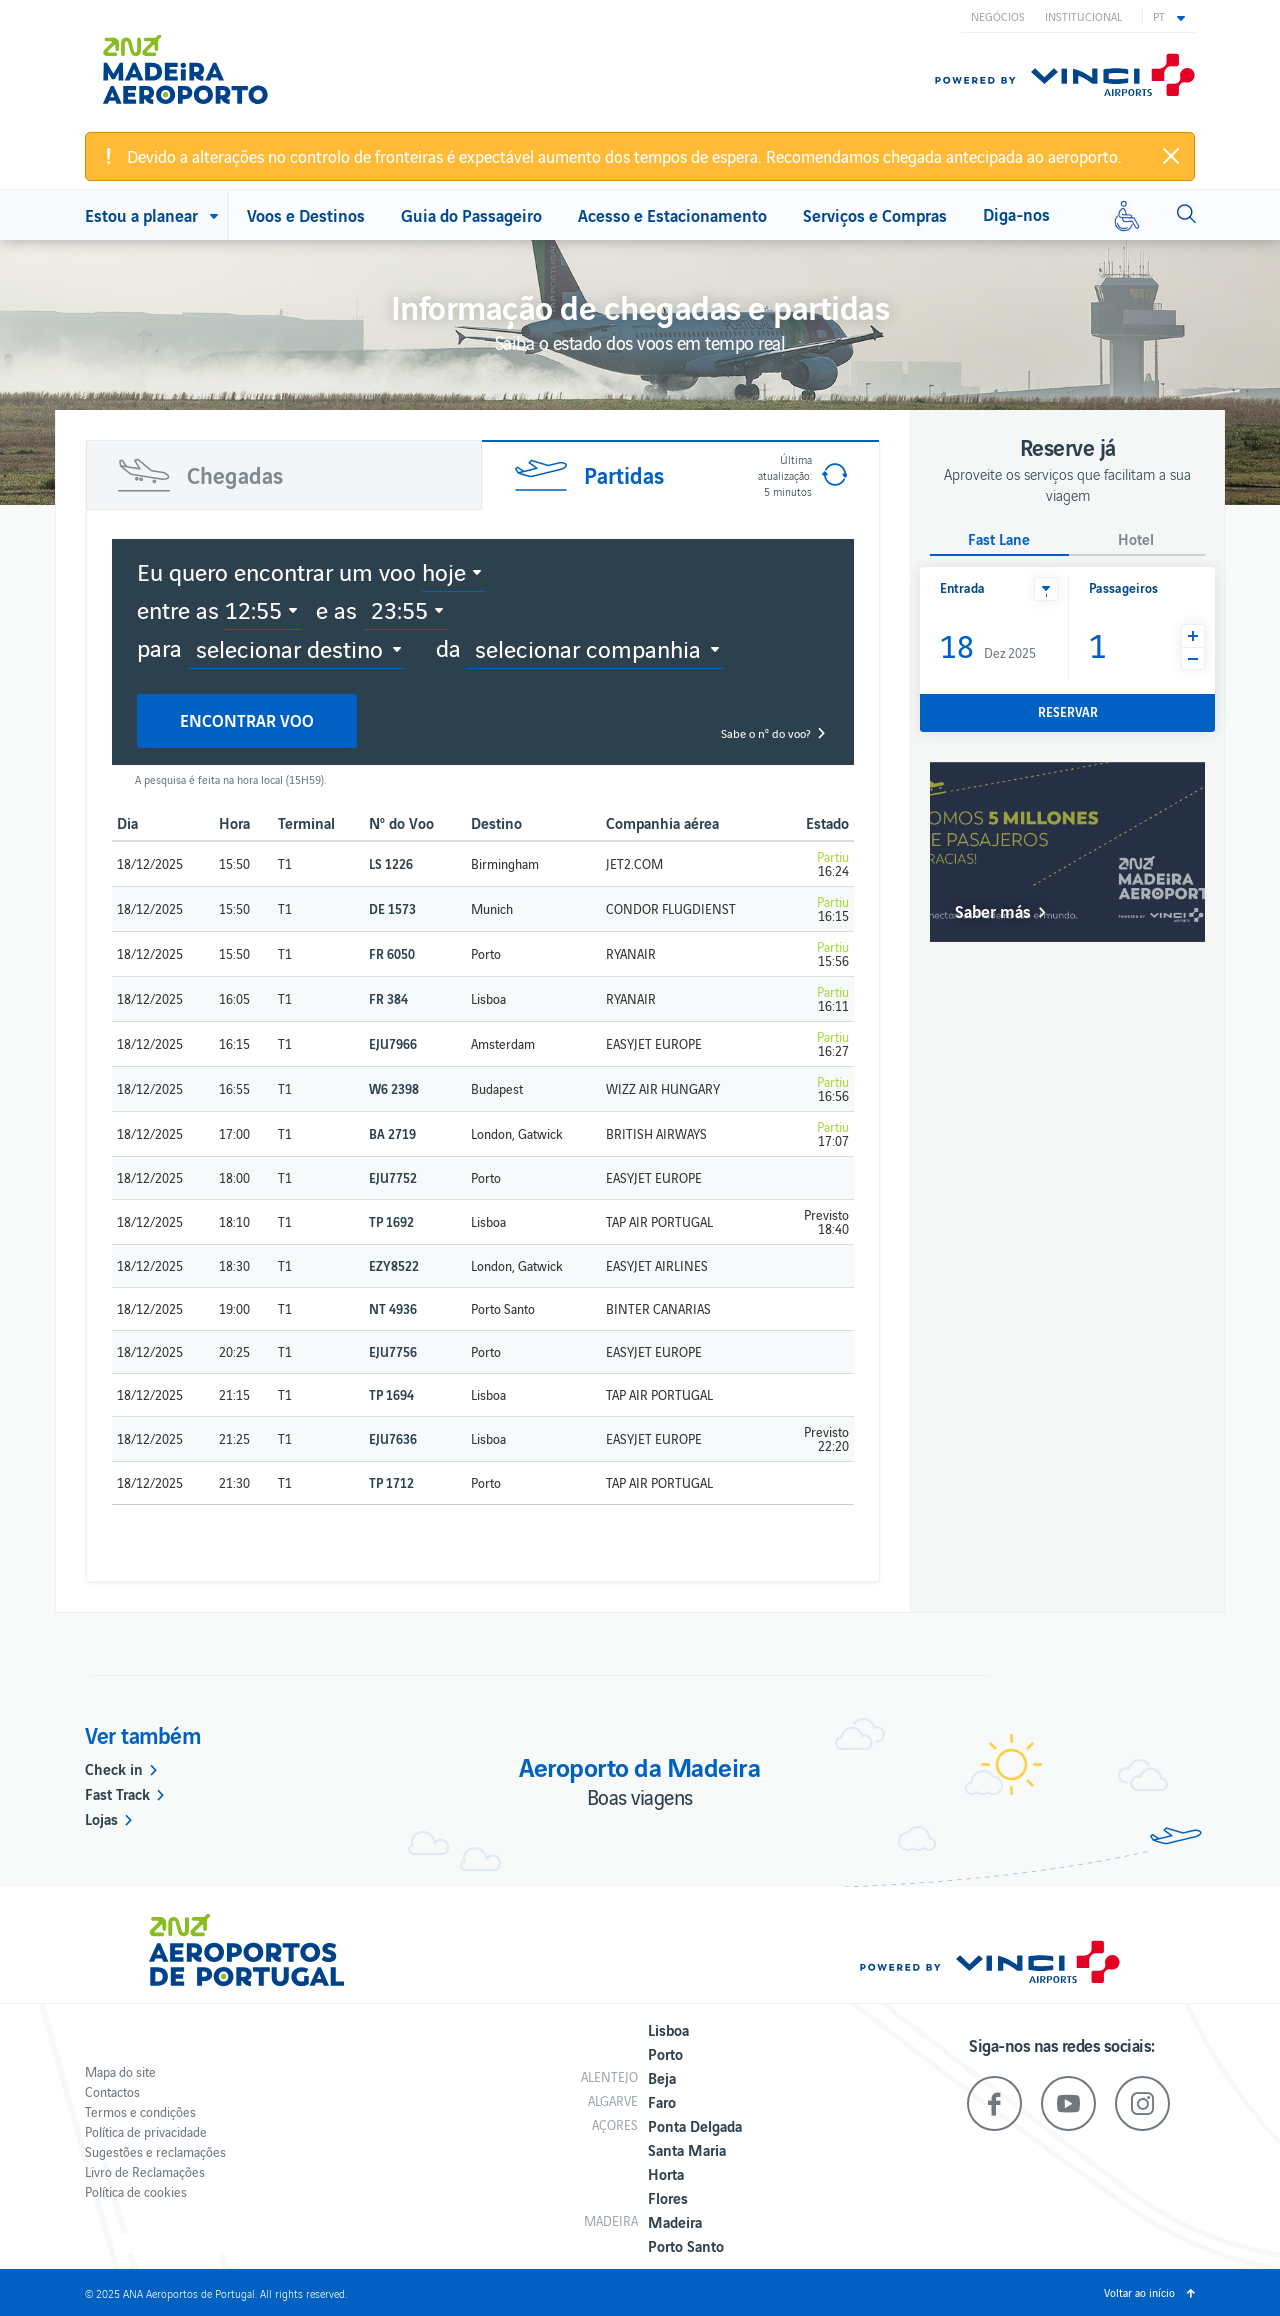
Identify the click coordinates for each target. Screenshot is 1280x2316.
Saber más (993, 911)
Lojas (101, 1818)
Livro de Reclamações (145, 2171)
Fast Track (117, 1793)
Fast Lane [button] (999, 539)
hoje (444, 571)
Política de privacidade (146, 2131)
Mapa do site (120, 2071)
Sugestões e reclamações (155, 2151)
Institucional (1083, 16)
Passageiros (1123, 587)
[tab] (284, 475)
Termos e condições (140, 2111)
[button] (1169, 16)
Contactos (112, 2091)
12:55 (253, 609)
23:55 (399, 609)
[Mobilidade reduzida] (1127, 215)
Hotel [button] (1136, 539)
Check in (114, 1768)
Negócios (998, 16)
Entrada (962, 587)
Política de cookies (136, 2191)
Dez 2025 (988, 644)
